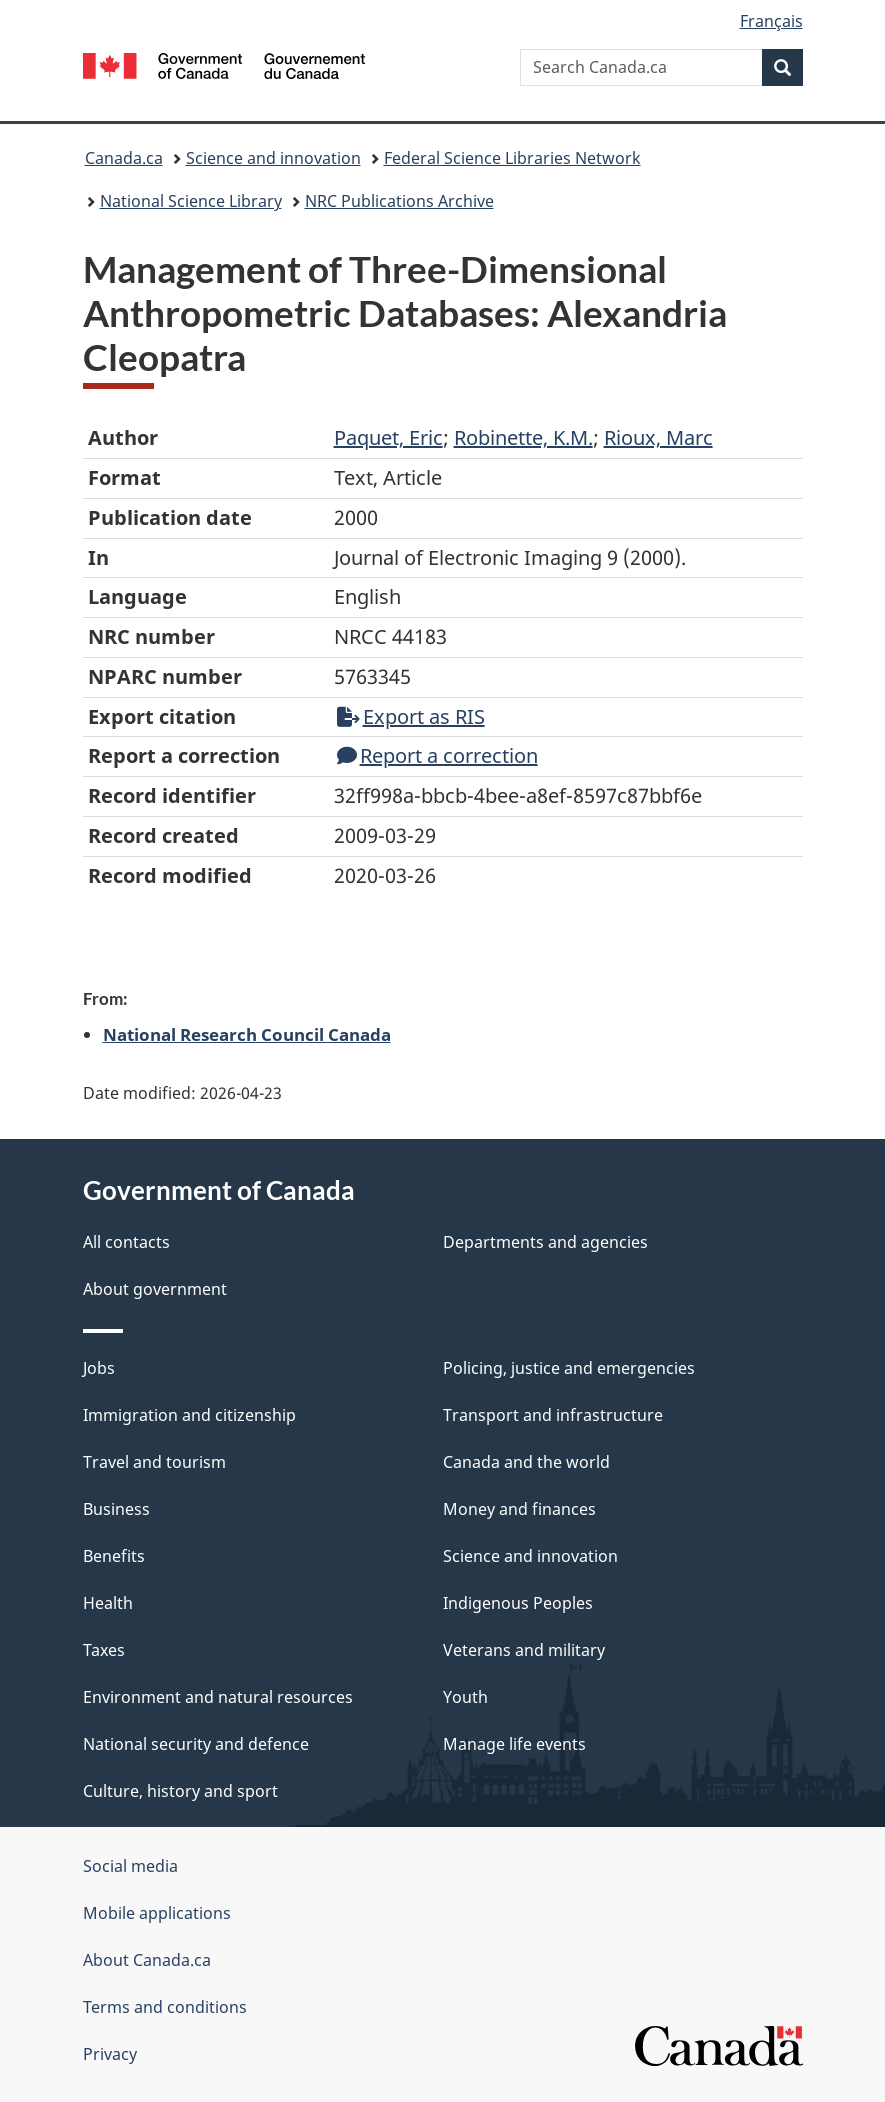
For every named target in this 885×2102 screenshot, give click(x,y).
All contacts (126, 1242)
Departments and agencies (545, 1242)
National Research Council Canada (247, 1034)
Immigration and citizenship (189, 1415)
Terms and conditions (165, 2007)
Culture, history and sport (180, 1791)
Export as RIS (411, 716)
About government (155, 1289)
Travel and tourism (154, 1462)
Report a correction (437, 755)
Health (108, 1603)
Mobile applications (157, 1913)
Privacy (110, 2054)
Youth (465, 1697)
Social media (130, 1866)
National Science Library (191, 201)
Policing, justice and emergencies (569, 1368)
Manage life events (514, 1744)
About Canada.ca (147, 1960)
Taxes (104, 1650)
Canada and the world (526, 1462)
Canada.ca (124, 158)
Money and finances (519, 1509)
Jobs (99, 1368)
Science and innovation (273, 158)
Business (116, 1509)
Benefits (114, 1556)
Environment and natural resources (218, 1697)
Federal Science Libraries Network (512, 158)
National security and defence (196, 1744)
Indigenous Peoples (518, 1603)
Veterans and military (524, 1650)
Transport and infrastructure (553, 1415)
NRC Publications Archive (399, 201)
